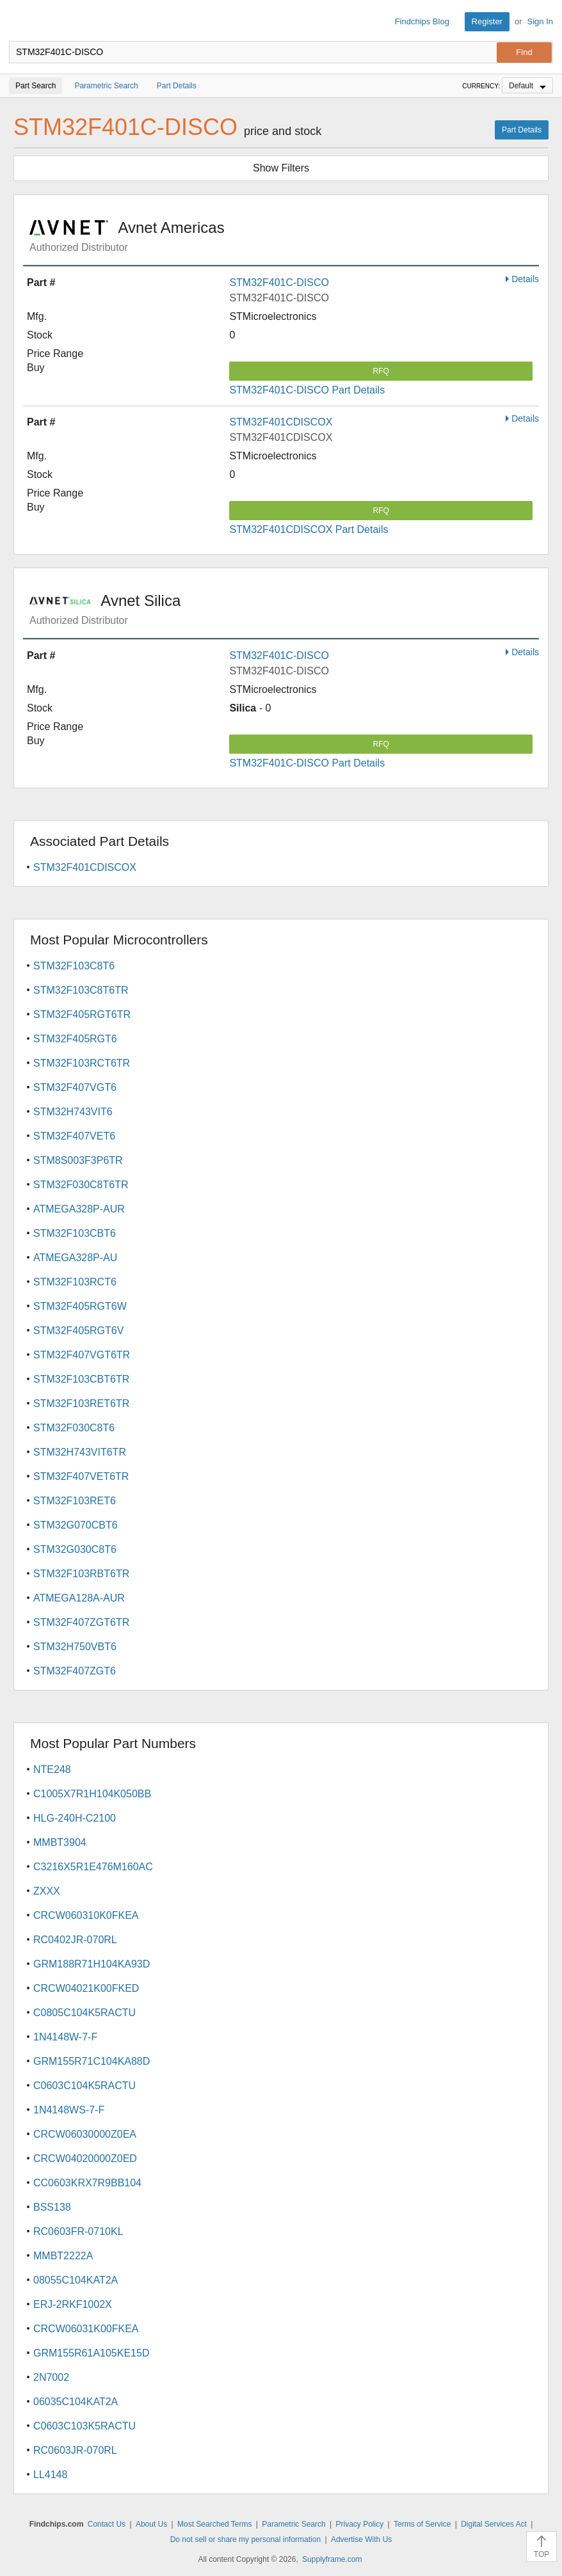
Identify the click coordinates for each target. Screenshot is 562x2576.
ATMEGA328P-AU (75, 1257)
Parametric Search (293, 2524)
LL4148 (50, 2474)
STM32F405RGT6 (75, 1038)
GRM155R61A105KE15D (91, 2353)
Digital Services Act (494, 2524)
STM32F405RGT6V (78, 1330)
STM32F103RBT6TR (81, 1573)
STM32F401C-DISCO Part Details (307, 390)
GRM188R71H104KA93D (91, 1964)
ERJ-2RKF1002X (72, 2304)
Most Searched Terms (214, 2524)
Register (487, 21)
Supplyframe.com (332, 2559)
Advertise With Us (361, 2539)
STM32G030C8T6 (74, 1549)
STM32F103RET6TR (81, 1403)
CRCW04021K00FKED (86, 1988)
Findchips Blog (422, 21)
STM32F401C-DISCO (279, 282)
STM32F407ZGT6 (74, 1671)
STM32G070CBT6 (75, 1525)
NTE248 (52, 1769)
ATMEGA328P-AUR (79, 1209)
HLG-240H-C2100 (74, 1818)
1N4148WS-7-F (68, 2109)
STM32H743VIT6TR (79, 1452)
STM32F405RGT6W (80, 1306)
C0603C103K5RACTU (84, 2426)
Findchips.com (20, 22)
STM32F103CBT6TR (81, 1379)
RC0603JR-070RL (75, 2450)
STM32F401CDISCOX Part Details (308, 529)
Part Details (522, 129)
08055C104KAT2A (75, 2280)
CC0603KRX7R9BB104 (87, 2182)
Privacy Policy (360, 2524)
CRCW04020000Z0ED (85, 2158)
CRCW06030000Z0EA (84, 2134)
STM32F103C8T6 (74, 965)
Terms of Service (422, 2524)
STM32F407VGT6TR (81, 1354)
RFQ (381, 371)
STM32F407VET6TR (81, 1476)
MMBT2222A (63, 2255)
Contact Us (106, 2524)
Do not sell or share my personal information (245, 2539)
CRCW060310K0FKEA (86, 1915)
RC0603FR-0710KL (78, 2231)
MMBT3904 (59, 1842)
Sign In (540, 21)
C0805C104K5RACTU (84, 2012)
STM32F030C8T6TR (81, 1184)
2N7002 (51, 2377)
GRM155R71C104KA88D (91, 2061)
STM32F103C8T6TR (81, 990)
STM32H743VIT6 (73, 1111)
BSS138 (52, 2207)
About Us (151, 2524)
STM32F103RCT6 (74, 1281)
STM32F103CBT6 (74, 1233)
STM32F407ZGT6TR (81, 1622)
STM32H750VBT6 (74, 1646)
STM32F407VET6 (74, 1136)
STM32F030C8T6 (74, 1427)
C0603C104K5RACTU (84, 2085)
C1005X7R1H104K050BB (92, 1793)
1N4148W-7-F (65, 2036)
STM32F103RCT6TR (81, 1063)
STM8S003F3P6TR (78, 1160)
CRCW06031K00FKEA (86, 2328)
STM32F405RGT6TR (82, 1014)
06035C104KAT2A (75, 2401)
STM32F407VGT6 (74, 1087)
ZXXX (46, 1891)
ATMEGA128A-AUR (79, 1598)
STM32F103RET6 (74, 1500)
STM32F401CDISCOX (280, 422)
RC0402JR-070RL (75, 1939)
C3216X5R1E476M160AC (93, 1866)
